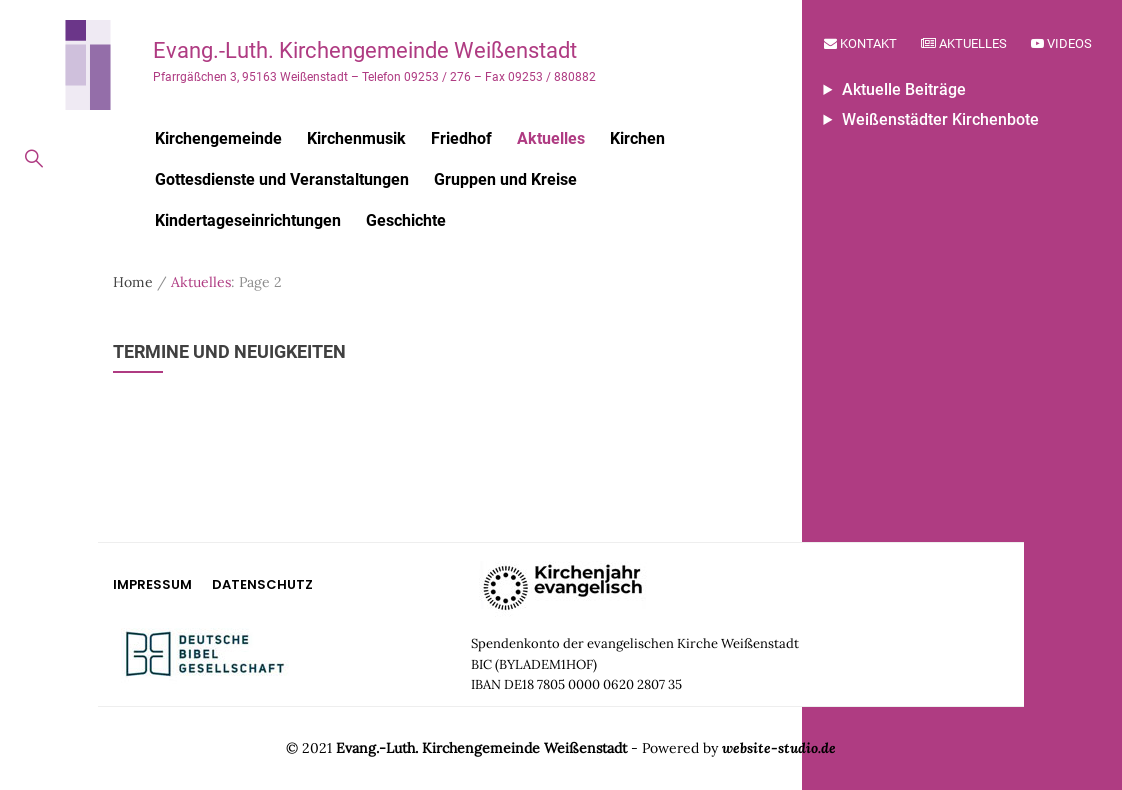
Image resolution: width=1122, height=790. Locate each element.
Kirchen (637, 138)
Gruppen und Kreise (505, 179)
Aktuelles (964, 43)
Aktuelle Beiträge (904, 89)
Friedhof (461, 138)
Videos (1061, 43)
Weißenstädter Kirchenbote (940, 119)
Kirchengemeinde (218, 138)
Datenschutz (262, 584)
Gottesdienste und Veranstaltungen (282, 179)
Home (133, 282)
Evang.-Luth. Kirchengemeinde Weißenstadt (365, 50)
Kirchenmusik (356, 138)
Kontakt (860, 43)
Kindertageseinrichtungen (248, 220)
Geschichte (406, 220)
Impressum (152, 584)
